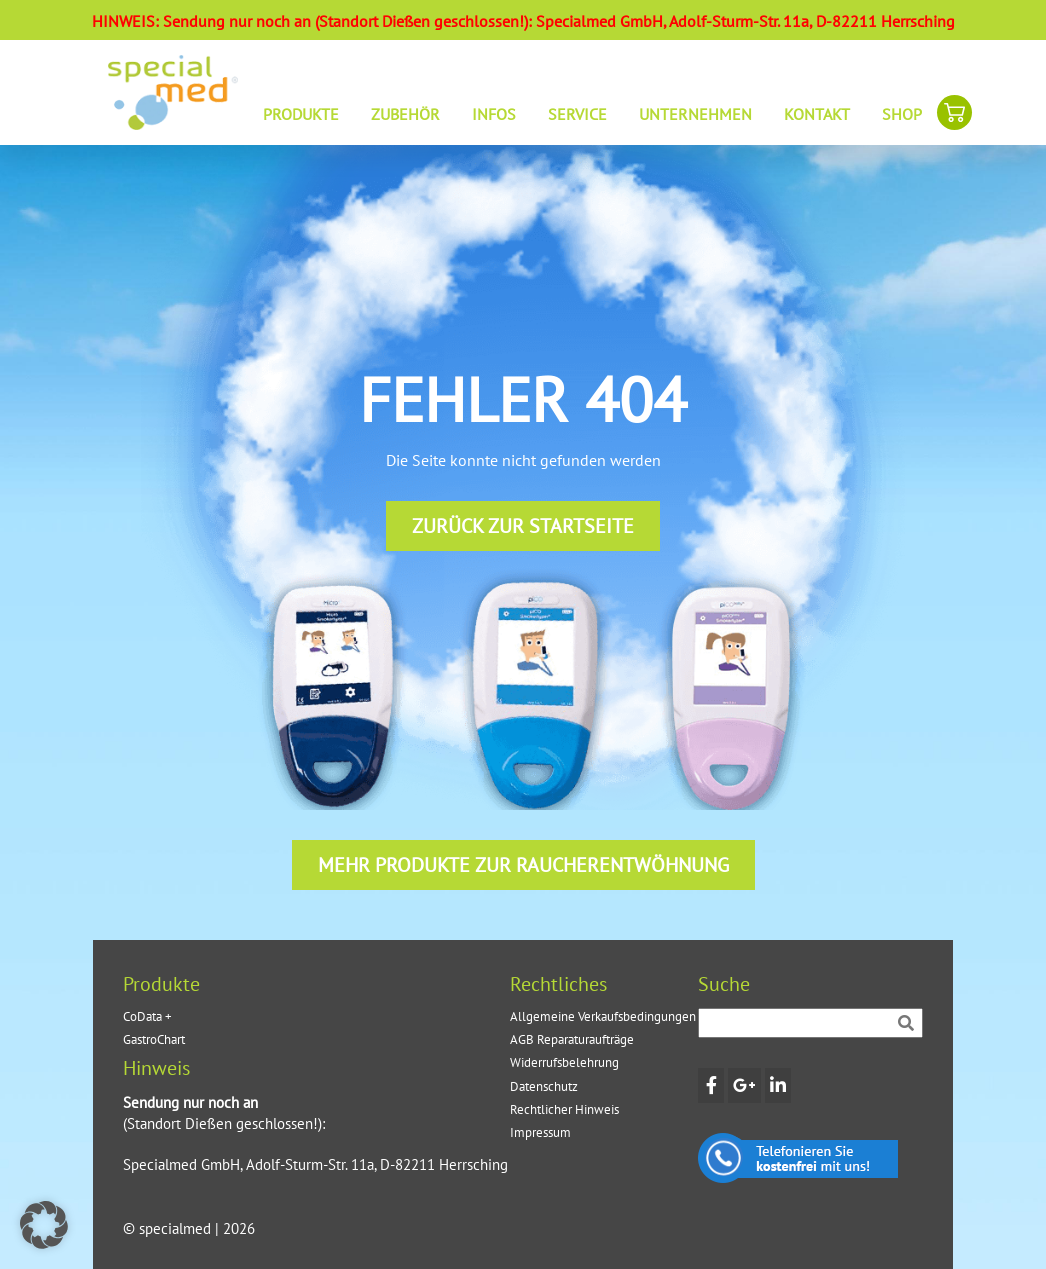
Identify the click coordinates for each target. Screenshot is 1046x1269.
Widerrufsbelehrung (564, 1062)
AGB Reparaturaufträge (572, 1039)
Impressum (540, 1132)
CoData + (147, 1016)
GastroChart (154, 1039)
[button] (44, 1225)
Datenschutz (544, 1086)
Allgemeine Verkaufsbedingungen (603, 1016)
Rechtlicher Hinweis (564, 1109)
